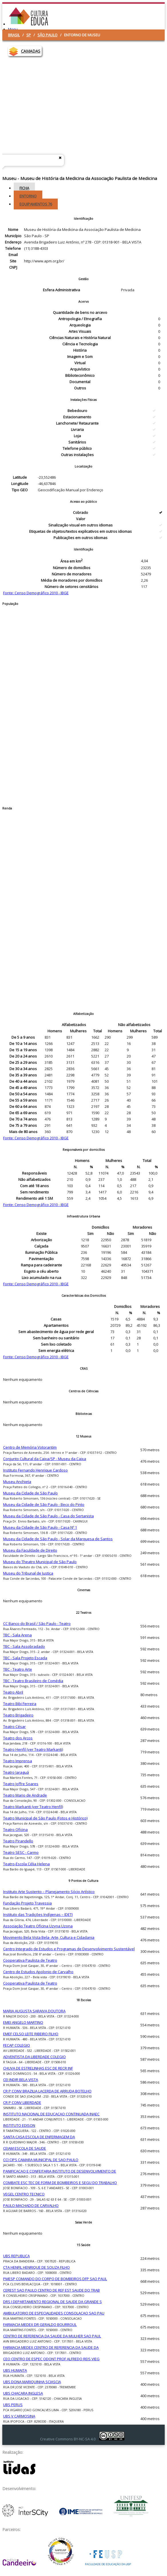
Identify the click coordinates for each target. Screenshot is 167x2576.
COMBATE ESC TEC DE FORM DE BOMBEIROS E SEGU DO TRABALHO (60, 2182)
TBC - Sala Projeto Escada (25, 1657)
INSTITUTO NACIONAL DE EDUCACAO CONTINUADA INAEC (51, 2113)
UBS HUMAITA (15, 2370)
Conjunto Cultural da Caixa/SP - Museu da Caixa (44, 1458)
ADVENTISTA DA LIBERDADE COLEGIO (34, 2056)
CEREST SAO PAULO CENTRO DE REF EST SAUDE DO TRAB (51, 2290)
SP (28, 34)
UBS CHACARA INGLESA (23, 2393)
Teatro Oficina (15, 1829)
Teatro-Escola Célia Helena (26, 1863)
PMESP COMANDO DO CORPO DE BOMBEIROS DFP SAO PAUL (55, 2278)
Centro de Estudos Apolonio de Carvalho (38, 1971)
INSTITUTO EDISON (19, 2125)
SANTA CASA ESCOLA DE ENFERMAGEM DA (39, 2136)
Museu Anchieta (17, 1481)
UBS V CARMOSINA (19, 2416)
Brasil (14, 34)
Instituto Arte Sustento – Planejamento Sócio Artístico (49, 1891)
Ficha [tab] (24, 188)
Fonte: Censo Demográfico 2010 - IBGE (36, 592)
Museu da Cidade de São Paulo (30, 1493)
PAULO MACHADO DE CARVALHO (31, 2205)
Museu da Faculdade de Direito (30, 1550)
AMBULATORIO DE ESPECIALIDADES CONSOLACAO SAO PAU (53, 2313)
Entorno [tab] (28, 196)
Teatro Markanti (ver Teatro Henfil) (33, 1806)
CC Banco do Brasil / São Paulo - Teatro (37, 1623)
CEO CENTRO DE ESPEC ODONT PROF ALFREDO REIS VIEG (51, 2358)
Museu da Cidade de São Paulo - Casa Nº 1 (40, 1527)
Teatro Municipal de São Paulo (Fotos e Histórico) (45, 1818)
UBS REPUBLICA (16, 2255)
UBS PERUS (13, 2404)
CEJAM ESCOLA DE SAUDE (24, 2148)
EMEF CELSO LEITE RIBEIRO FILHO (30, 2033)
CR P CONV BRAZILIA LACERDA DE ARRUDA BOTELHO (47, 2091)
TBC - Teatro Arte (17, 1669)
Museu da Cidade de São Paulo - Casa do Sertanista (48, 1515)
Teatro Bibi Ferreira (19, 1703)
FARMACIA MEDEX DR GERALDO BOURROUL (40, 2324)
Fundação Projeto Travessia (27, 1903)
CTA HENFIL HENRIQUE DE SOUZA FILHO (36, 2267)
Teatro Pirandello (18, 1841)
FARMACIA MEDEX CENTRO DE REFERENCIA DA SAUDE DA (51, 2347)
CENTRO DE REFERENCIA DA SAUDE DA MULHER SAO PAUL (52, 2336)
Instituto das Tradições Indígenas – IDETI (38, 1914)
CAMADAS (30, 51)
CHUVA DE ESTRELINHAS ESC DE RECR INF (38, 2068)
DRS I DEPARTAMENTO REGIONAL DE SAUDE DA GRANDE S (52, 2301)
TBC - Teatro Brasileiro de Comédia (33, 1680)
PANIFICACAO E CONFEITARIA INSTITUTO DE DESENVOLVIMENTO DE (59, 2171)
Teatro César (14, 1726)
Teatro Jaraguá (16, 1772)
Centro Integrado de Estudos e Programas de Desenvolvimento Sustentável (69, 1948)
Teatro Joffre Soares (20, 1783)
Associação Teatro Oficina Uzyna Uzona (38, 1925)
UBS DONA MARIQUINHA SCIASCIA (32, 2381)
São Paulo (47, 34)
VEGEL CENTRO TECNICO (24, 2194)
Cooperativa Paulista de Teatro (30, 1960)
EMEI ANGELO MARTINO (23, 2022)
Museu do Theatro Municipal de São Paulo (40, 1561)
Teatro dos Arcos (18, 1738)
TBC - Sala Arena (17, 1635)
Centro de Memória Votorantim (30, 1447)
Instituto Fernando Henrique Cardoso (35, 1470)
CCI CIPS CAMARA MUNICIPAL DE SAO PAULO (40, 2159)
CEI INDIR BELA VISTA (20, 2079)
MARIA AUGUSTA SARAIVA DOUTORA (34, 2010)
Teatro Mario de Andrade (25, 1795)
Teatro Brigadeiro (18, 1715)
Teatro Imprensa (17, 1760)
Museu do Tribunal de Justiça (28, 1573)
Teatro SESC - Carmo (21, 1852)
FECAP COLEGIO (16, 2045)
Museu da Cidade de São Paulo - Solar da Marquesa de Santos (58, 1538)
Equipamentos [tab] (35, 204)
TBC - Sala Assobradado (24, 1646)
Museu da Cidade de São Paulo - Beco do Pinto (43, 1504)
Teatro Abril (13, 1692)
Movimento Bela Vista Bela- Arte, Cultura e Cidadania (48, 1937)
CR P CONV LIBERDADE (22, 2102)
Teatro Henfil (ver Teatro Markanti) (33, 1749)
